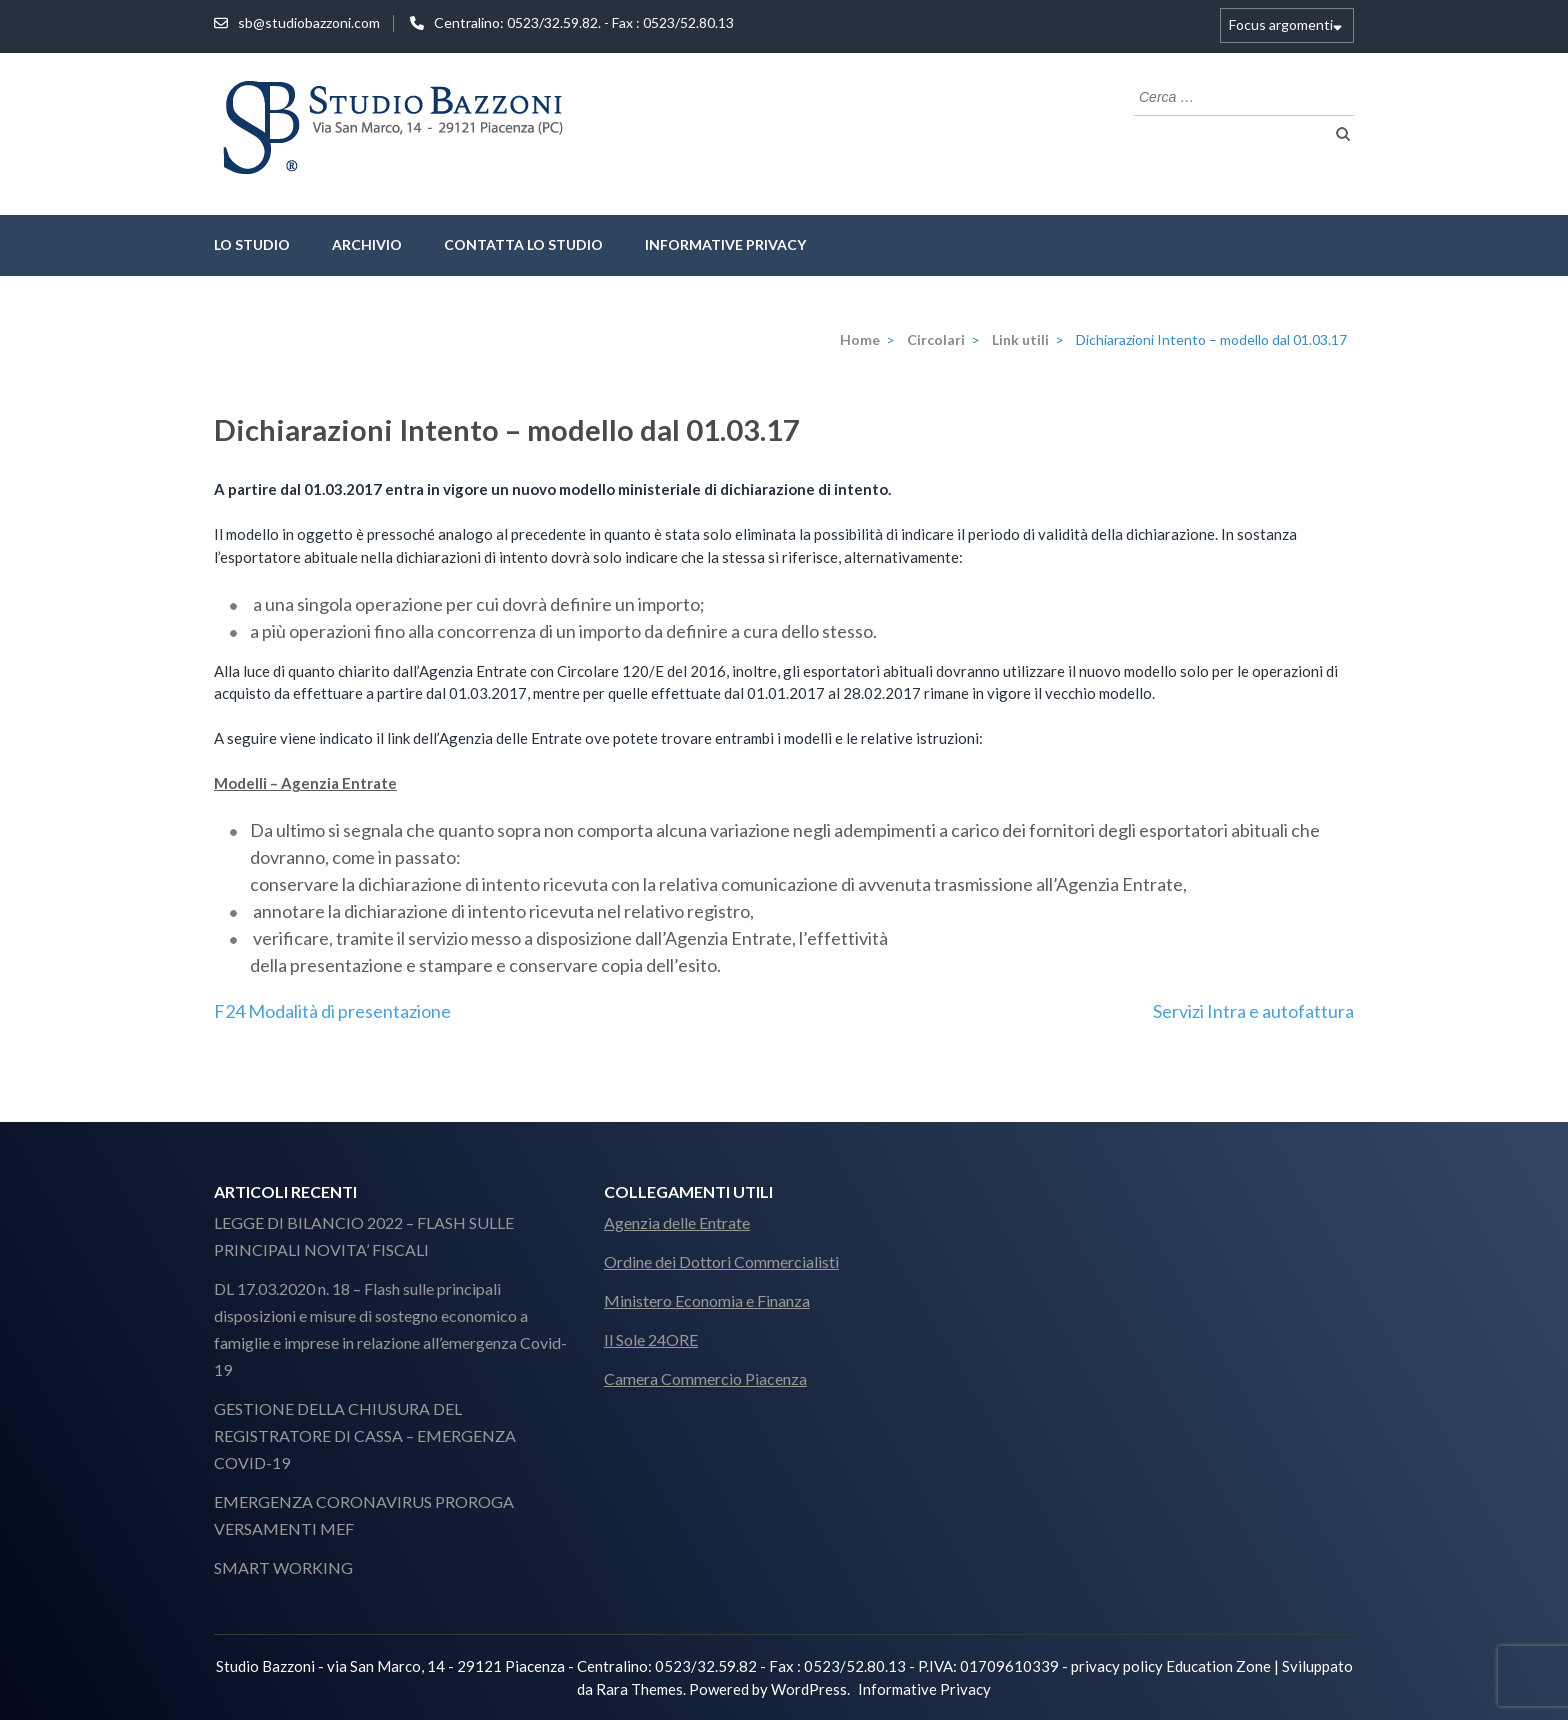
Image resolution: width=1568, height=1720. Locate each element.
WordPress (809, 1689)
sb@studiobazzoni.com (309, 22)
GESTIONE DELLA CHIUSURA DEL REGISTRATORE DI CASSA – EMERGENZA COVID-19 (365, 1435)
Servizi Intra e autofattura (1253, 1011)
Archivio (367, 244)
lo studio (252, 244)
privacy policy (1117, 1666)
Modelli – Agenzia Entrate (305, 783)
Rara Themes (639, 1689)
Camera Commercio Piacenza (705, 1378)
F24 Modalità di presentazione (332, 1011)
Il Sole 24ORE (651, 1339)
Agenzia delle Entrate (677, 1222)
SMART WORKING (283, 1567)
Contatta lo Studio (523, 244)
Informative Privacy (725, 244)
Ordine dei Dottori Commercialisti (721, 1261)
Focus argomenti (1281, 24)
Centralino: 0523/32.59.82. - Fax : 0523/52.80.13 (584, 22)
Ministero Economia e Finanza (707, 1300)
